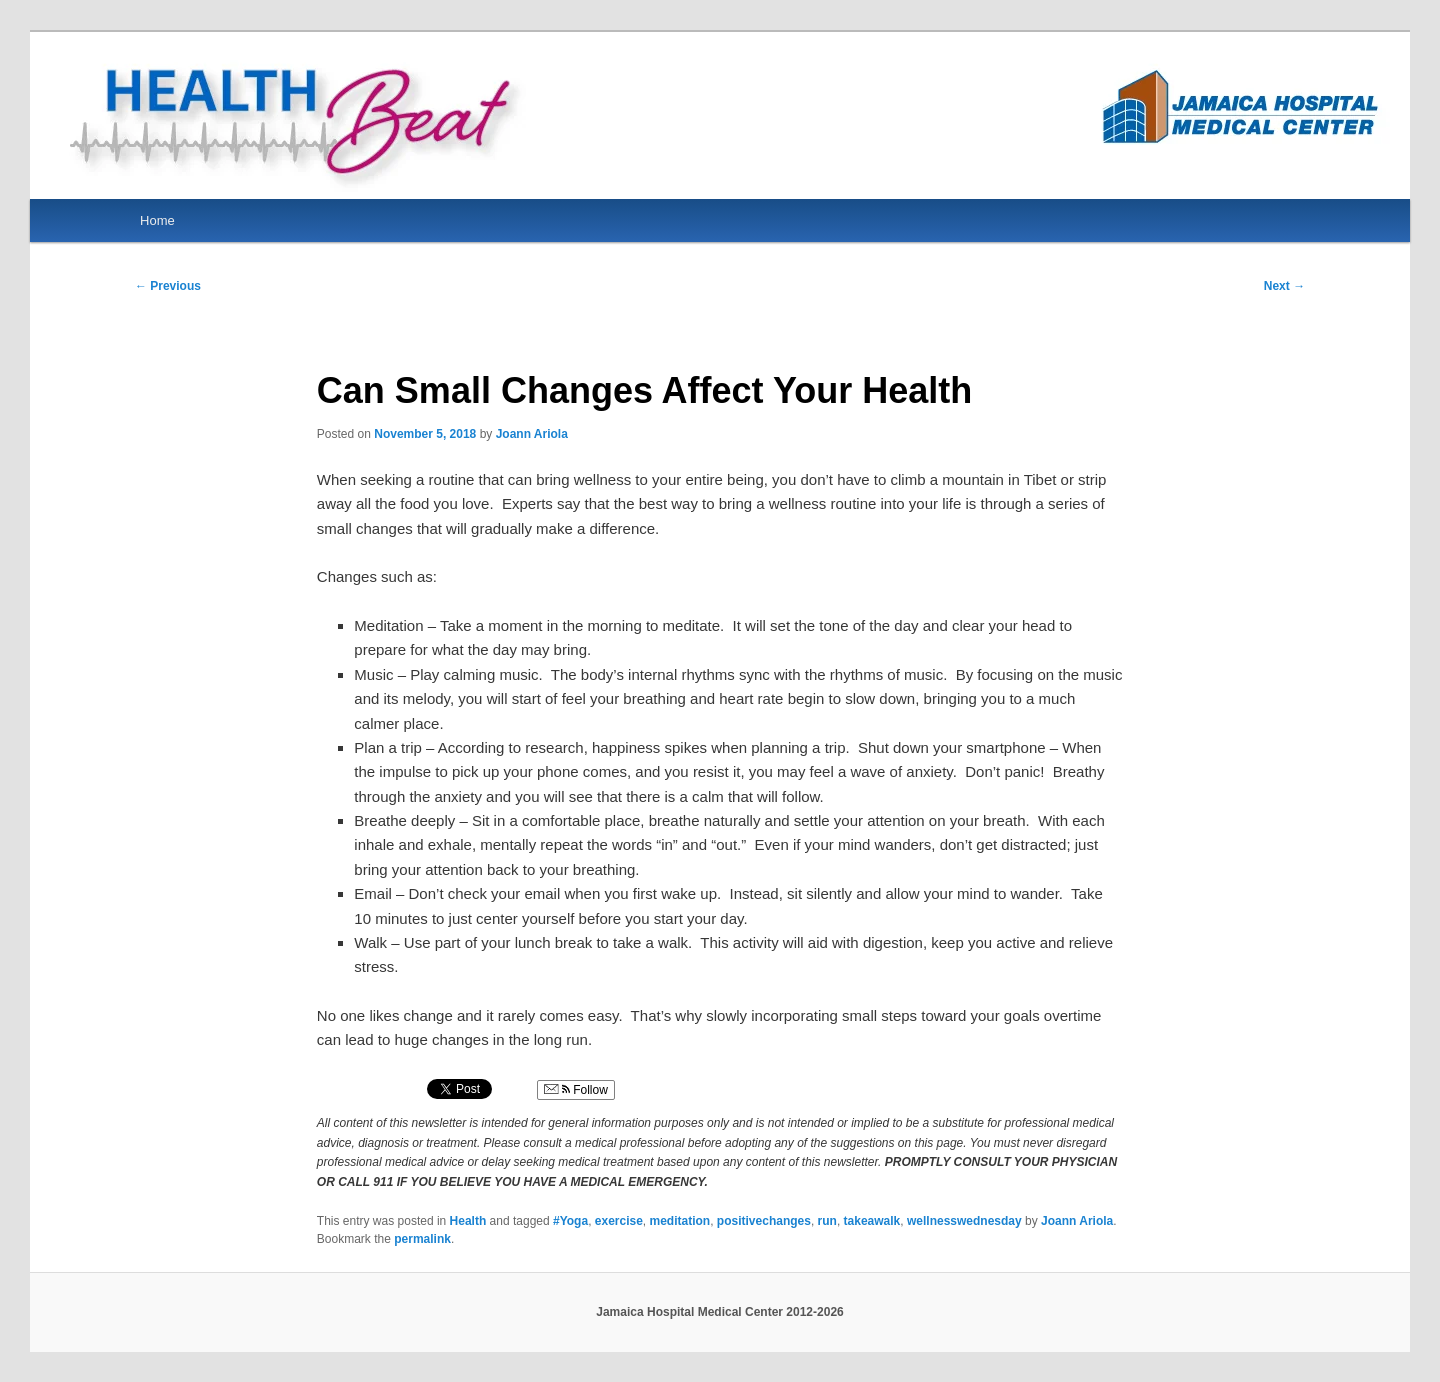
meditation (680, 1221)
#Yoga (570, 1221)
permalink (422, 1239)
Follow (576, 1090)
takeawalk (872, 1221)
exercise (619, 1221)
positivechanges (764, 1221)
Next (1284, 286)
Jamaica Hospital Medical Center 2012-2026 (719, 1312)
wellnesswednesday (964, 1221)
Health (468, 1221)
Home (157, 220)
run (827, 1221)
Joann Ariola (532, 434)
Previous (168, 286)
